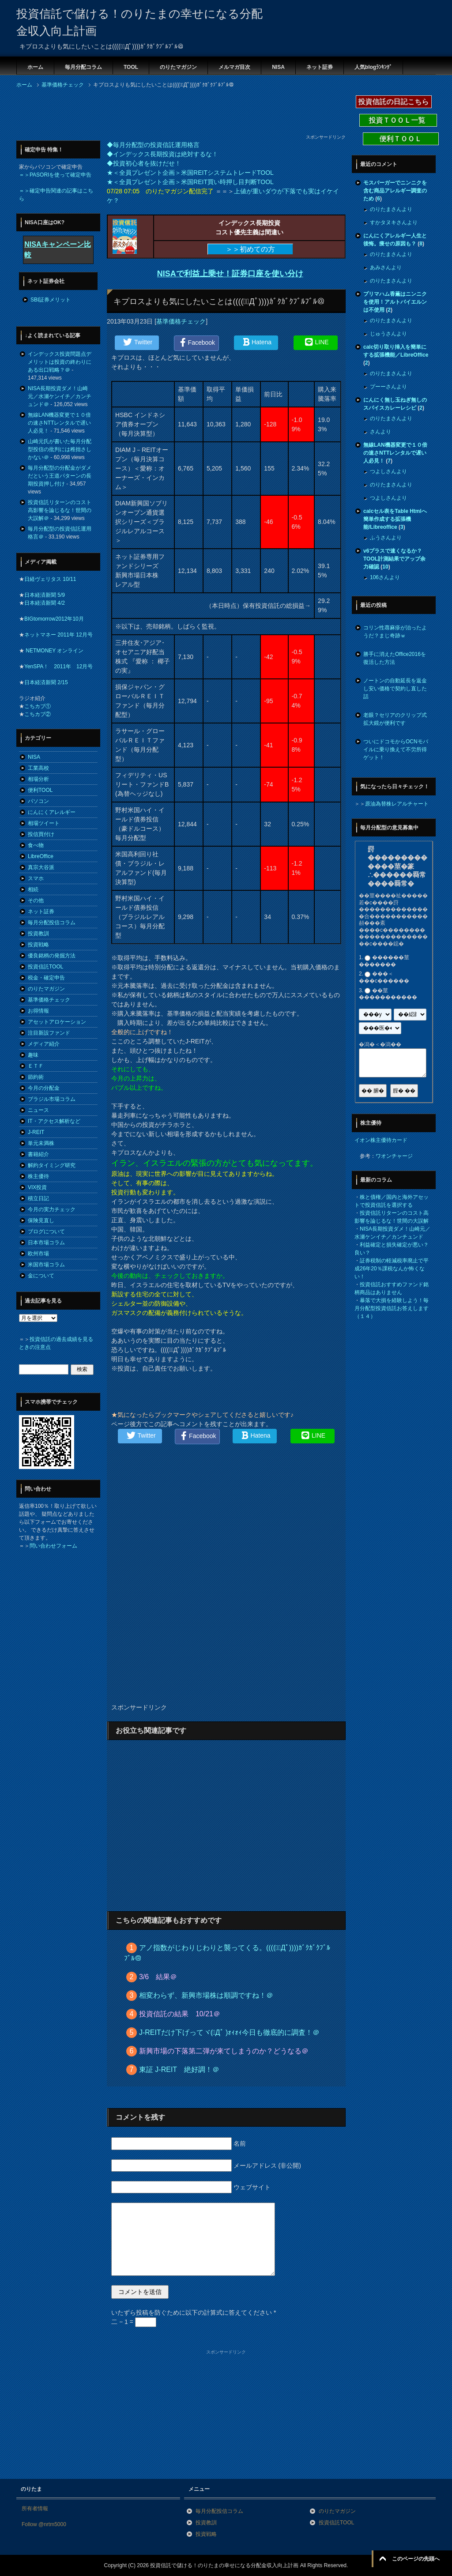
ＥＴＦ (36, 1066)
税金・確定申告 (46, 978)
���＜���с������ (384, 977)
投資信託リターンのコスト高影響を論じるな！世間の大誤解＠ (59, 510)
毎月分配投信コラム (51, 922)
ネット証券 (319, 67)
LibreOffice (40, 856)
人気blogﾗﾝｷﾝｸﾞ (373, 67)
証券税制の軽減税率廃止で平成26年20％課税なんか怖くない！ (391, 1269)
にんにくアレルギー (51, 812)
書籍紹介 (38, 1154)
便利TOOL (40, 790)
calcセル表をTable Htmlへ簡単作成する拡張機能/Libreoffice (395, 519)
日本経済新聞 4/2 (44, 603)
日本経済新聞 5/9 (44, 595)
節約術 (36, 1077)
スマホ (36, 878)
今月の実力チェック (51, 1209)
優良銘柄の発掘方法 (51, 956)
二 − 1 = (133, 2321)
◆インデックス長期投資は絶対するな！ (162, 154)
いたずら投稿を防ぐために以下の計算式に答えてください (193, 2312)
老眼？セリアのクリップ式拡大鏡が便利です (395, 719)
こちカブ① (37, 706)
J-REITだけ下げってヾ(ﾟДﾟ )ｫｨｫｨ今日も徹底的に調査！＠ (229, 2032)
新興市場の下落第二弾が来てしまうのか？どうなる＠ (224, 2051)
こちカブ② (37, 714)
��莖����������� (388, 994)
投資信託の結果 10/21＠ (179, 2014)
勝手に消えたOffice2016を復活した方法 (394, 658)
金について (41, 1276)
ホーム (35, 67)
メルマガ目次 (234, 67)
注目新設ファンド (49, 1033)
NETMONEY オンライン (53, 651)
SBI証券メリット (50, 300)
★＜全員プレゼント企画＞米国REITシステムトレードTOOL (190, 172)
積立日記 (38, 1198)
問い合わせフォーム (53, 1546)
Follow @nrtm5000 (44, 2524)
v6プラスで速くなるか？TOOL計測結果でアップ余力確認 (394, 559)
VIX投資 (37, 1187)
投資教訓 (38, 933)
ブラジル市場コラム (51, 1099)
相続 (33, 889)
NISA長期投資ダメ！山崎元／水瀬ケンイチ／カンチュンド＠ (59, 396)
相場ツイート (44, 823)
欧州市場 (38, 1253)
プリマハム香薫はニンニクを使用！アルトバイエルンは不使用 (395, 302)
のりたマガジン (178, 67)
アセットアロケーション (57, 1022)
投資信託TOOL (45, 967)
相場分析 (38, 779)
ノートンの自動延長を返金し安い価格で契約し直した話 (395, 689)
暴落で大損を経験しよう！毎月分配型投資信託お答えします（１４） (391, 1308)
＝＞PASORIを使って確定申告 (55, 175)
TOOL (131, 67)
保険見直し (41, 1220)
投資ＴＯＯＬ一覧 (398, 120)
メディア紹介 (44, 1044)
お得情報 (38, 1011)
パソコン (38, 801)
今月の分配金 (44, 1088)
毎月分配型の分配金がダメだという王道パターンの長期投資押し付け (59, 476)
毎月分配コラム (83, 67)
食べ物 (36, 845)
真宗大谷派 (41, 867)
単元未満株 (41, 1143)
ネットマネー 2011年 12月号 (58, 635)
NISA (278, 67)
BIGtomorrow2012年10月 (54, 619)
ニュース (38, 1110)
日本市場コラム (46, 1242)
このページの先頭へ (416, 2559)
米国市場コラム (46, 1265)
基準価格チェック (181, 321)
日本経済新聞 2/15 (46, 682)
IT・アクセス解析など (54, 1121)
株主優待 (38, 1176)
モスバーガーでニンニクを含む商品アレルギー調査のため (395, 191)
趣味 (33, 1055)
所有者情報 (35, 2508)
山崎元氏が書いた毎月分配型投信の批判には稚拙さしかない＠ (59, 449)
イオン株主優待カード (380, 1140)
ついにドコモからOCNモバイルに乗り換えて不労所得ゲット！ (395, 749)
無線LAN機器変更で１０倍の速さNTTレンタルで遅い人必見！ (59, 423)
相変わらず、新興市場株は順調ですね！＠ (206, 1995)
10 (385, 567)
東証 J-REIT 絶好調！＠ (179, 2069)
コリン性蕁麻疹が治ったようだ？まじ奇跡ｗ (395, 632)
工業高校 (38, 768)
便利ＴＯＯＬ (400, 139)
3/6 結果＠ (158, 1977)
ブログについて (46, 1231)
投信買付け (41, 834)
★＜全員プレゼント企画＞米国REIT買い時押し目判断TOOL (190, 181)
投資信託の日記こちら (393, 101)
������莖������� (384, 961)
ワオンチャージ (394, 1156)
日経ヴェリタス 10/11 (50, 579)
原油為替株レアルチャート (397, 804)
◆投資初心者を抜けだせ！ (144, 163)
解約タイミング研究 (51, 1165)
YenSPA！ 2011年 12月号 (58, 666)
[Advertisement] (177, 114)
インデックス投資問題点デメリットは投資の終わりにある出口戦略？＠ (59, 362)
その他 (36, 900)
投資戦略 (38, 945)
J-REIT (36, 1132)
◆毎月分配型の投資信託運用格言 (153, 144)
